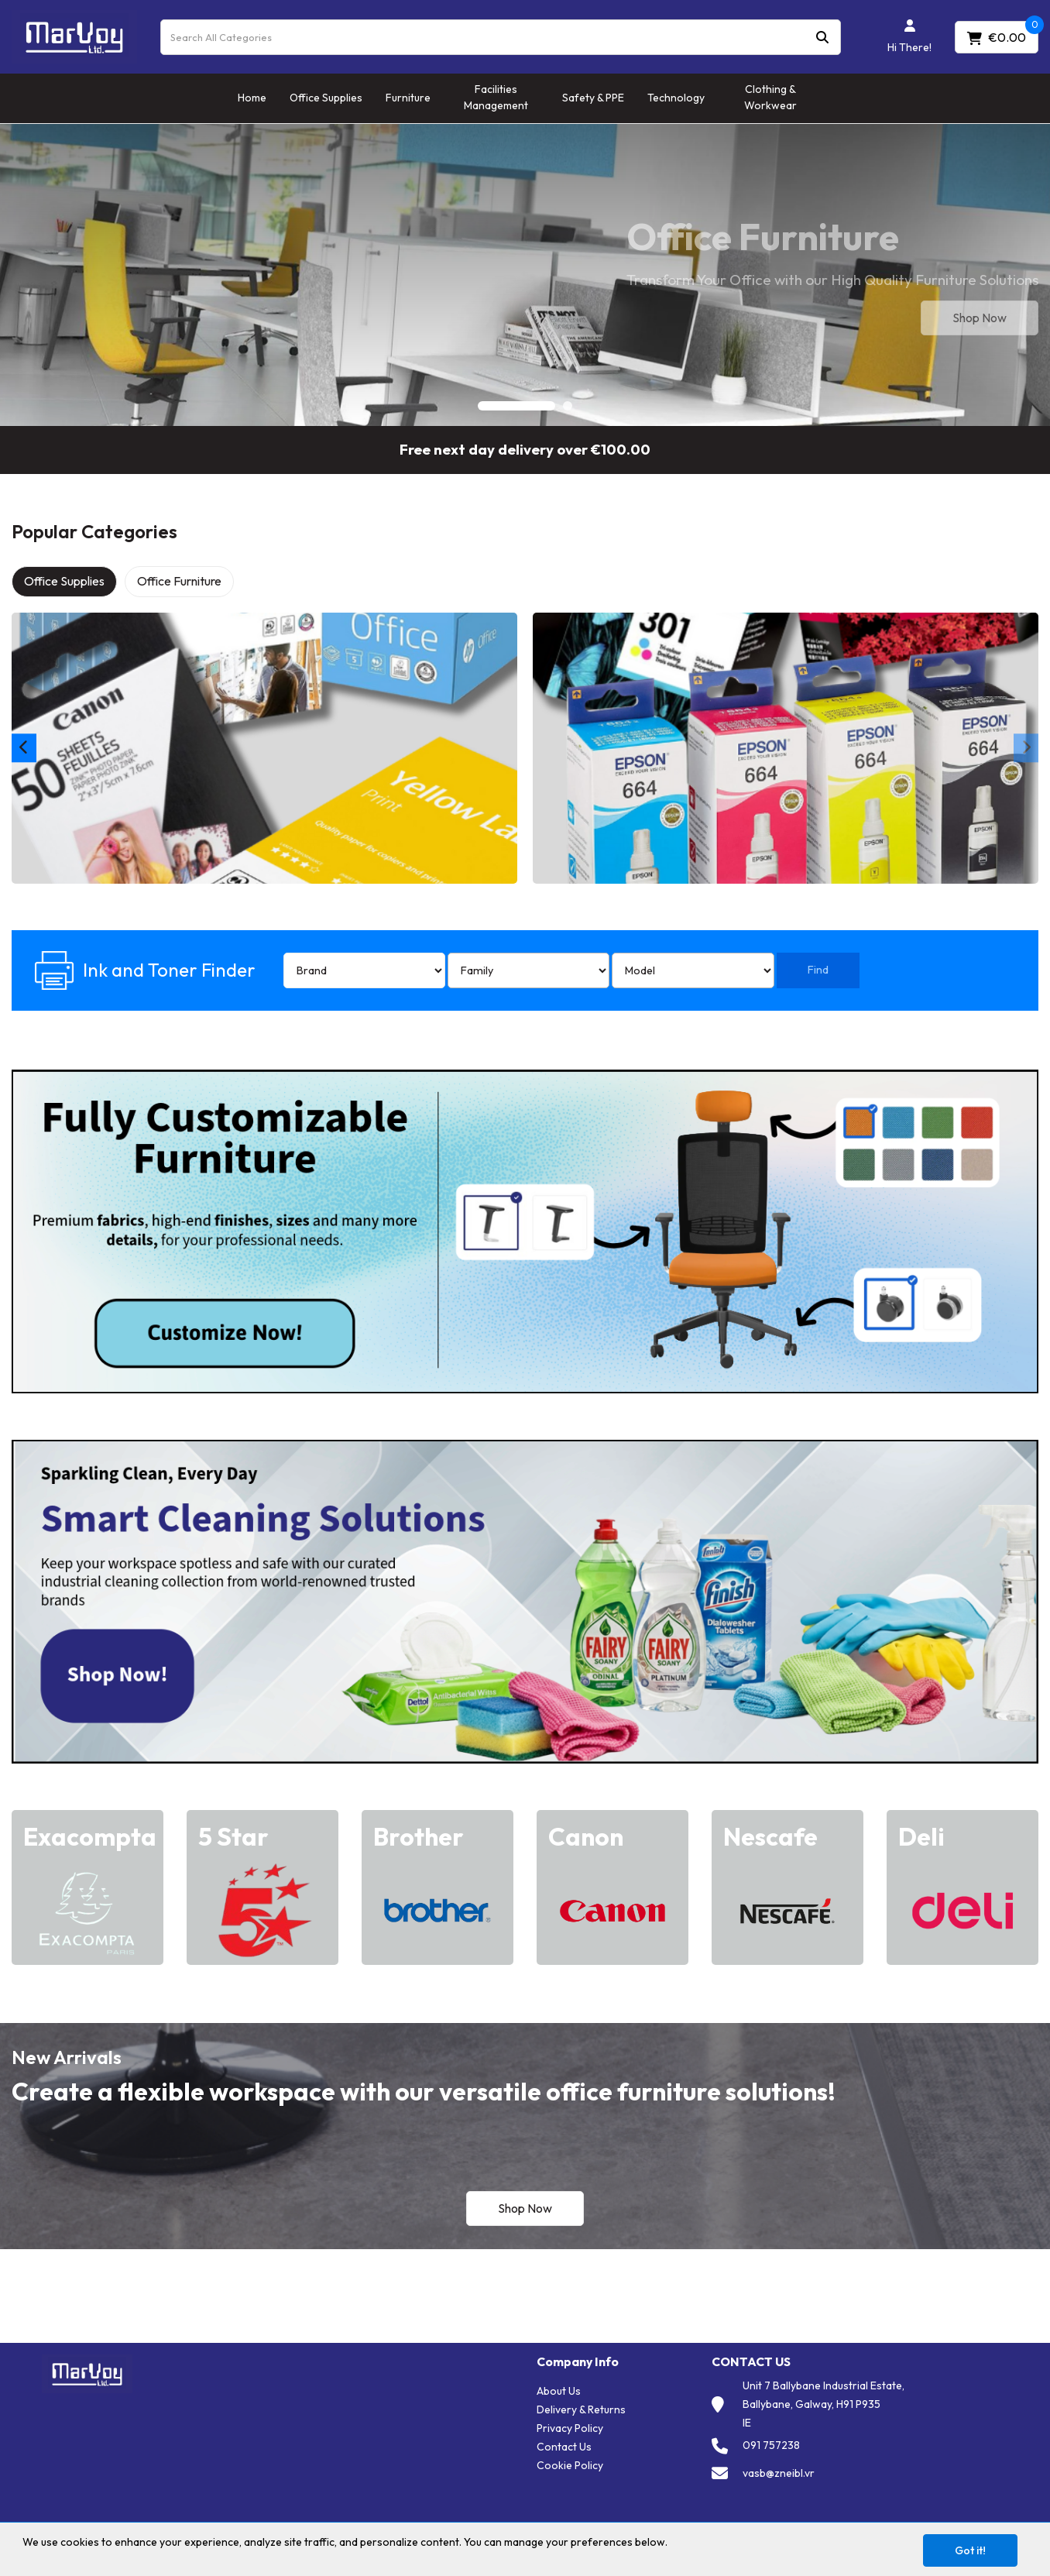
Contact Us (564, 2447)
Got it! (970, 2550)
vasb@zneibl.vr (779, 2473)
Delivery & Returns (581, 2409)
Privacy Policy (570, 2428)
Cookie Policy (570, 2465)
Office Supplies (326, 98)
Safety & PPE (593, 98)
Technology (676, 98)
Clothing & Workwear (770, 97)
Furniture (408, 98)
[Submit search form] (822, 36)
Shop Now (979, 317)
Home (252, 98)
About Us (559, 2391)
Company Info (578, 2361)
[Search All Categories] (500, 37)
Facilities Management (496, 97)
